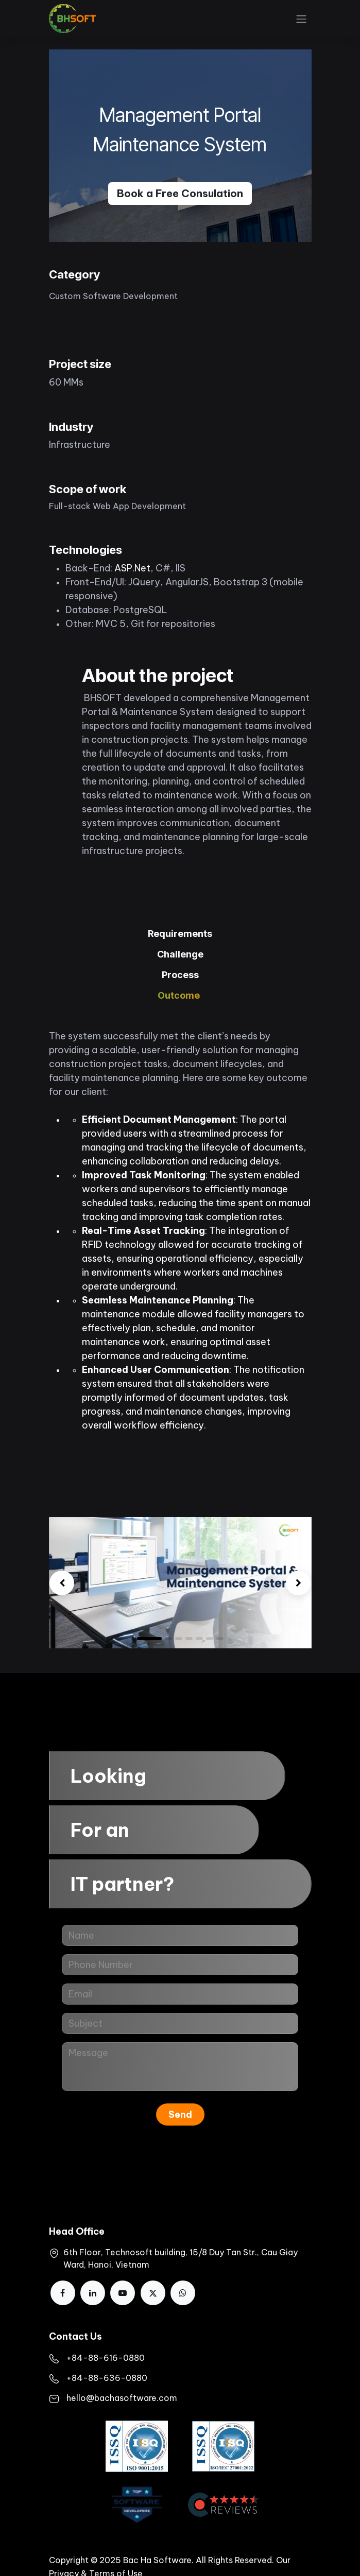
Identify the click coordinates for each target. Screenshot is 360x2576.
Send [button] (180, 2114)
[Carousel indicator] (199, 1638)
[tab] (180, 934)
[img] (62, 1582)
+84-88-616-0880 (105, 2358)
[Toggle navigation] (301, 18)
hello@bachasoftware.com (121, 2398)
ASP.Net (132, 568)
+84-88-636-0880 (106, 2378)
